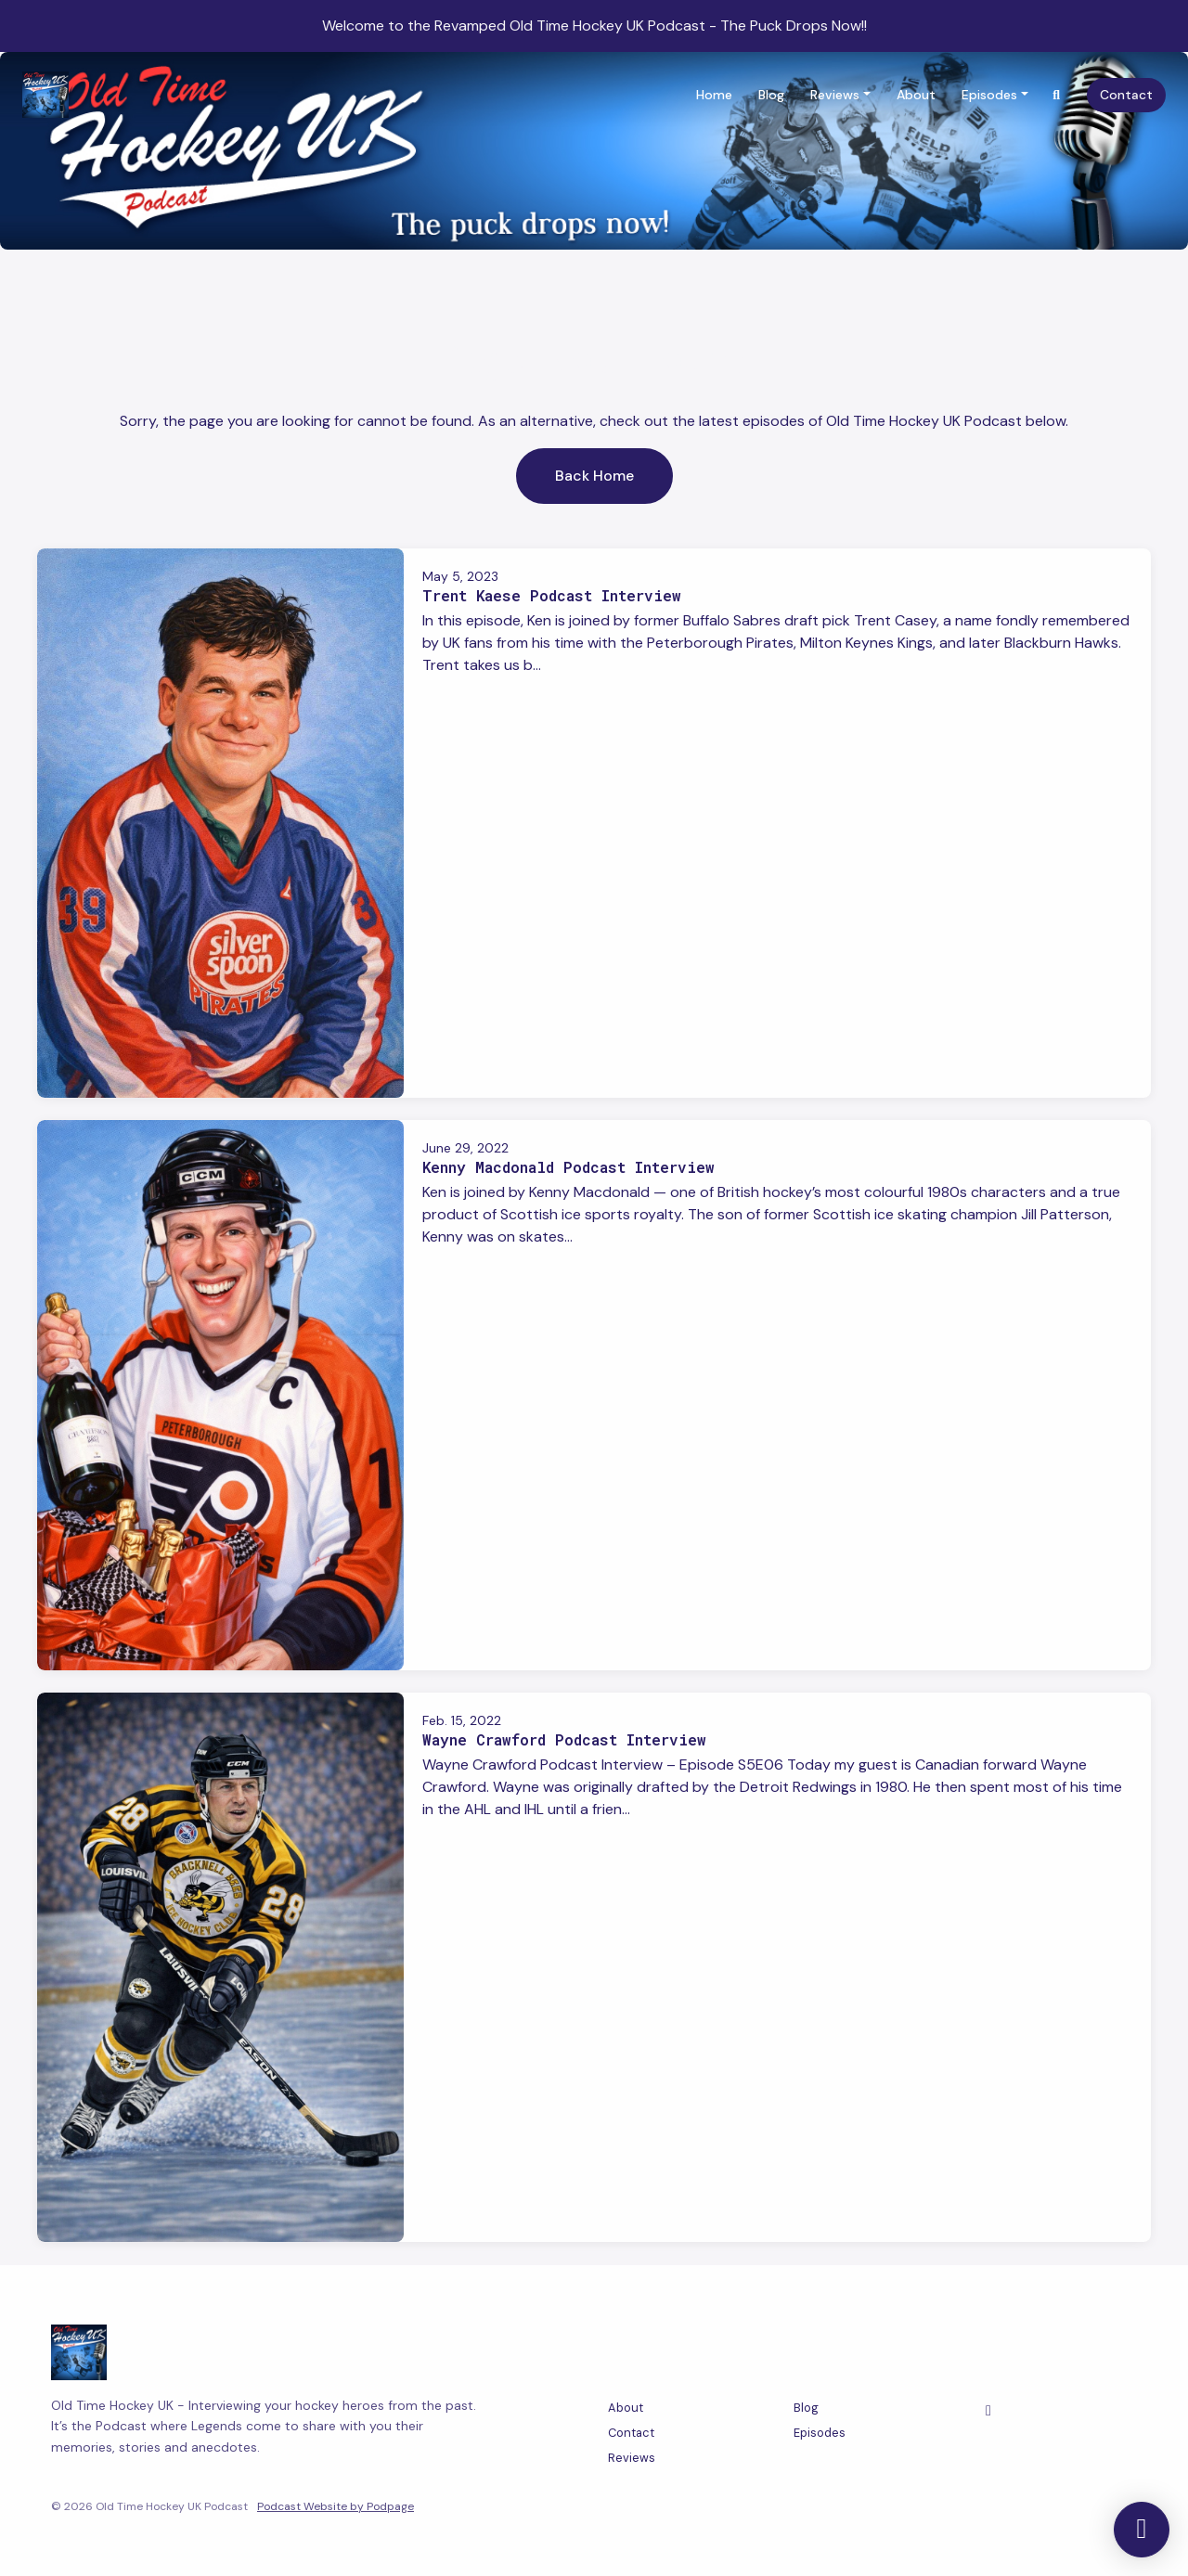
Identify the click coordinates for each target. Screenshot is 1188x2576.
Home (714, 94)
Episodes (989, 94)
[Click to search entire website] (1057, 95)
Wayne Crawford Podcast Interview (564, 1739)
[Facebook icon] (988, 2411)
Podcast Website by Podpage (335, 2506)
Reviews (834, 94)
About (916, 94)
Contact (1126, 94)
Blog (771, 94)
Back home (594, 475)
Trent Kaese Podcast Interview (551, 595)
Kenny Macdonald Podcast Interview (568, 1167)
